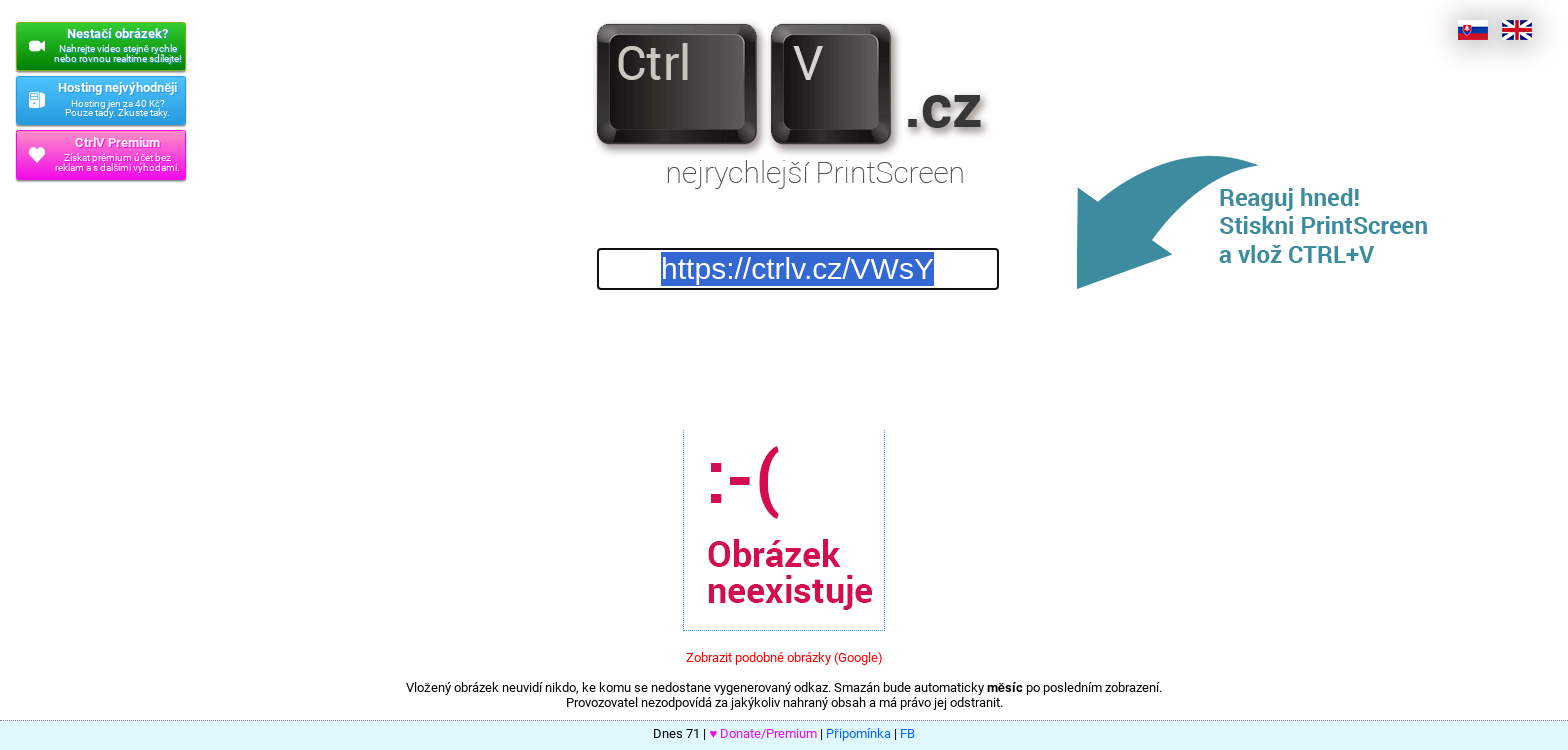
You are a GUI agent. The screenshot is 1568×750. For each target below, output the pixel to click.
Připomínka (858, 733)
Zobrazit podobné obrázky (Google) (784, 657)
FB (907, 733)
